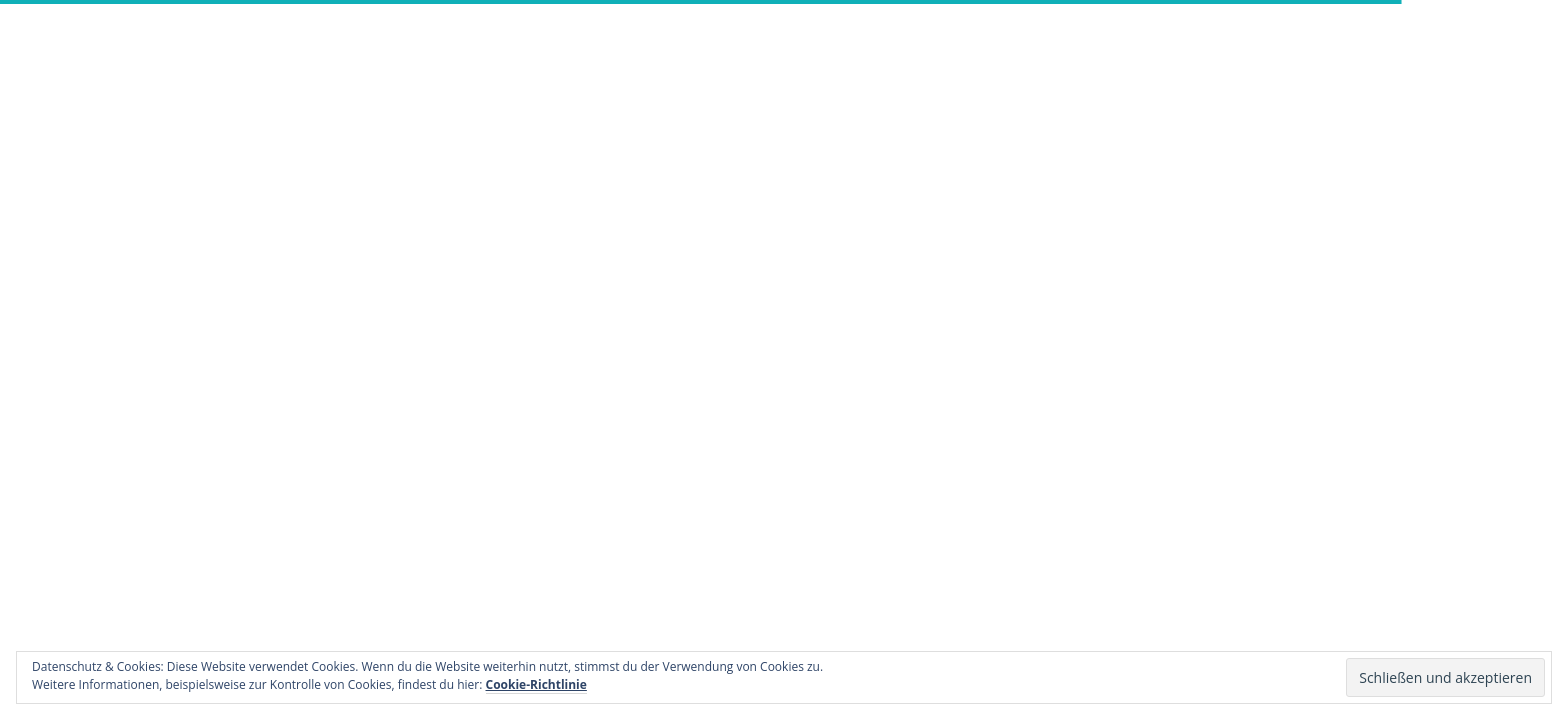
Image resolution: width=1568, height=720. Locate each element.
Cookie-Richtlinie (536, 684)
